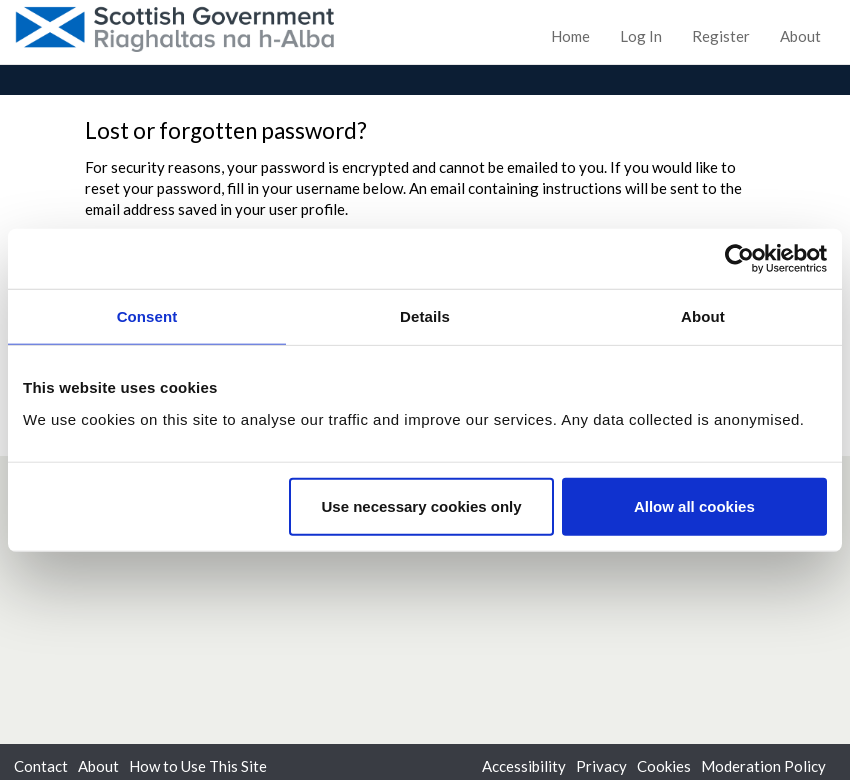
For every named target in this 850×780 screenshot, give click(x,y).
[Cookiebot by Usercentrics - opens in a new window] (739, 259)
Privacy (601, 766)
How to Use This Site (198, 766)
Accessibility (524, 766)
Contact (41, 766)
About (800, 36)
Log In (641, 36)
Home (570, 36)
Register (721, 36)
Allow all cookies (694, 505)
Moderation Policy (763, 766)
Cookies (664, 766)
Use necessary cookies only (421, 505)
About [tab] (703, 316)
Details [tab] (425, 316)
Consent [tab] (147, 316)
